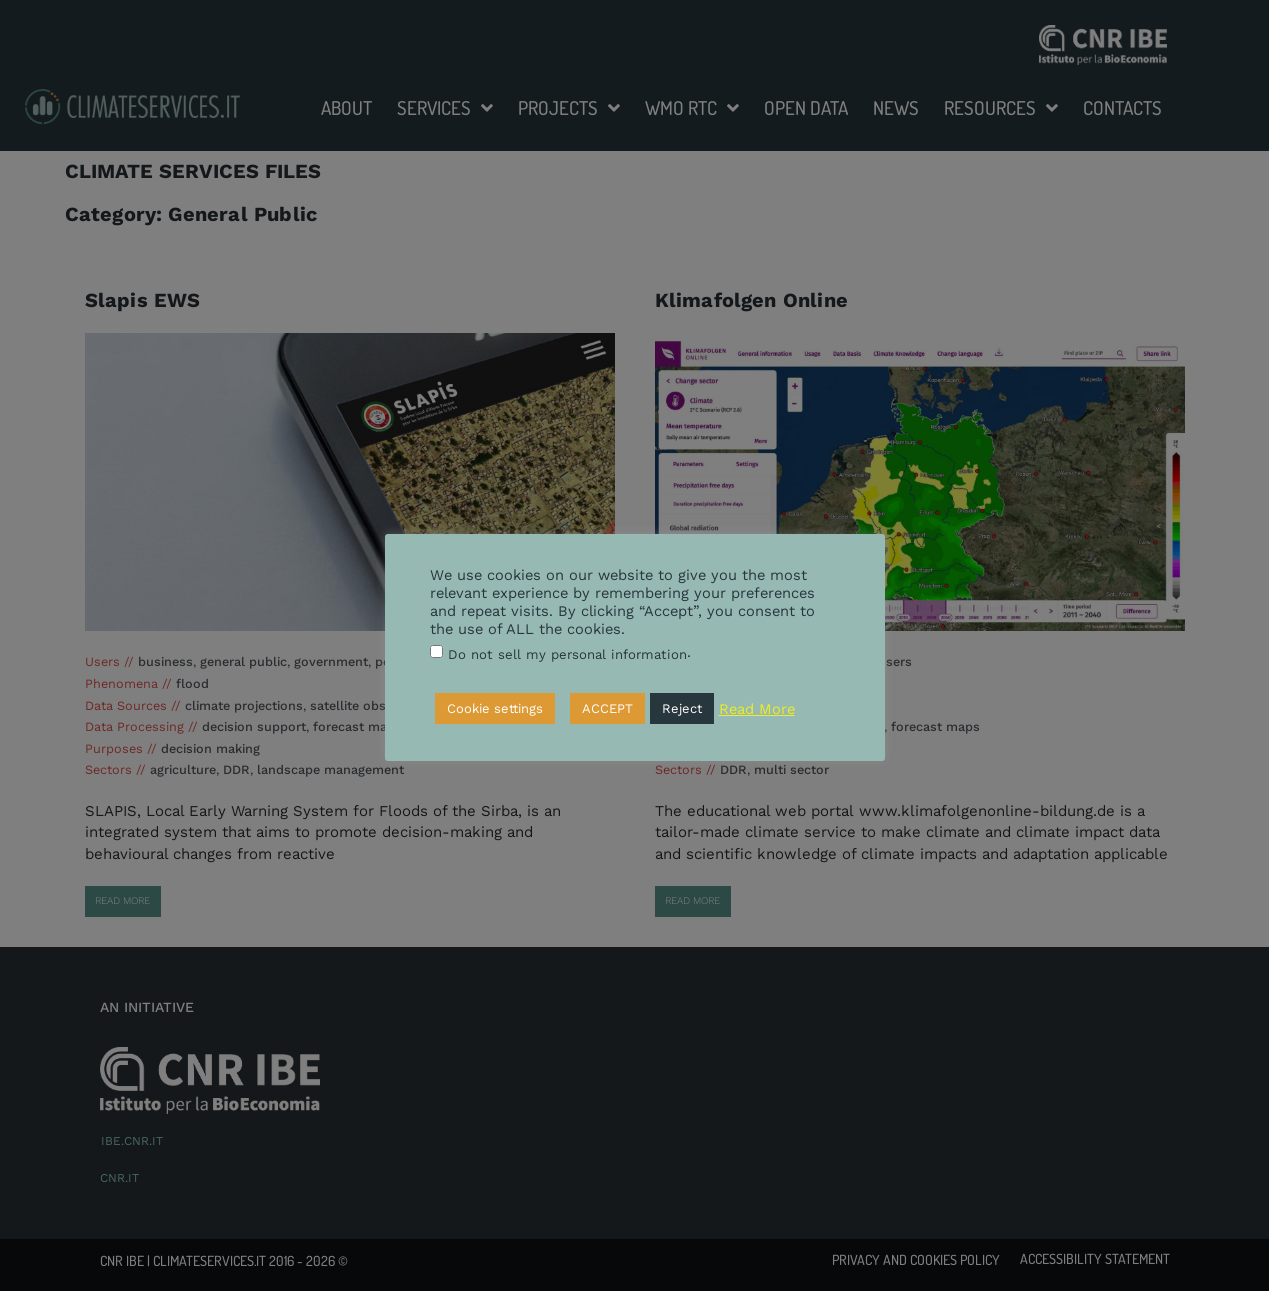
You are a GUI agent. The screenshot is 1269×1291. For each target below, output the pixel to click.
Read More (757, 709)
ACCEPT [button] (607, 708)
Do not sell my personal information (567, 654)
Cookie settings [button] (495, 708)
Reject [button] (682, 708)
